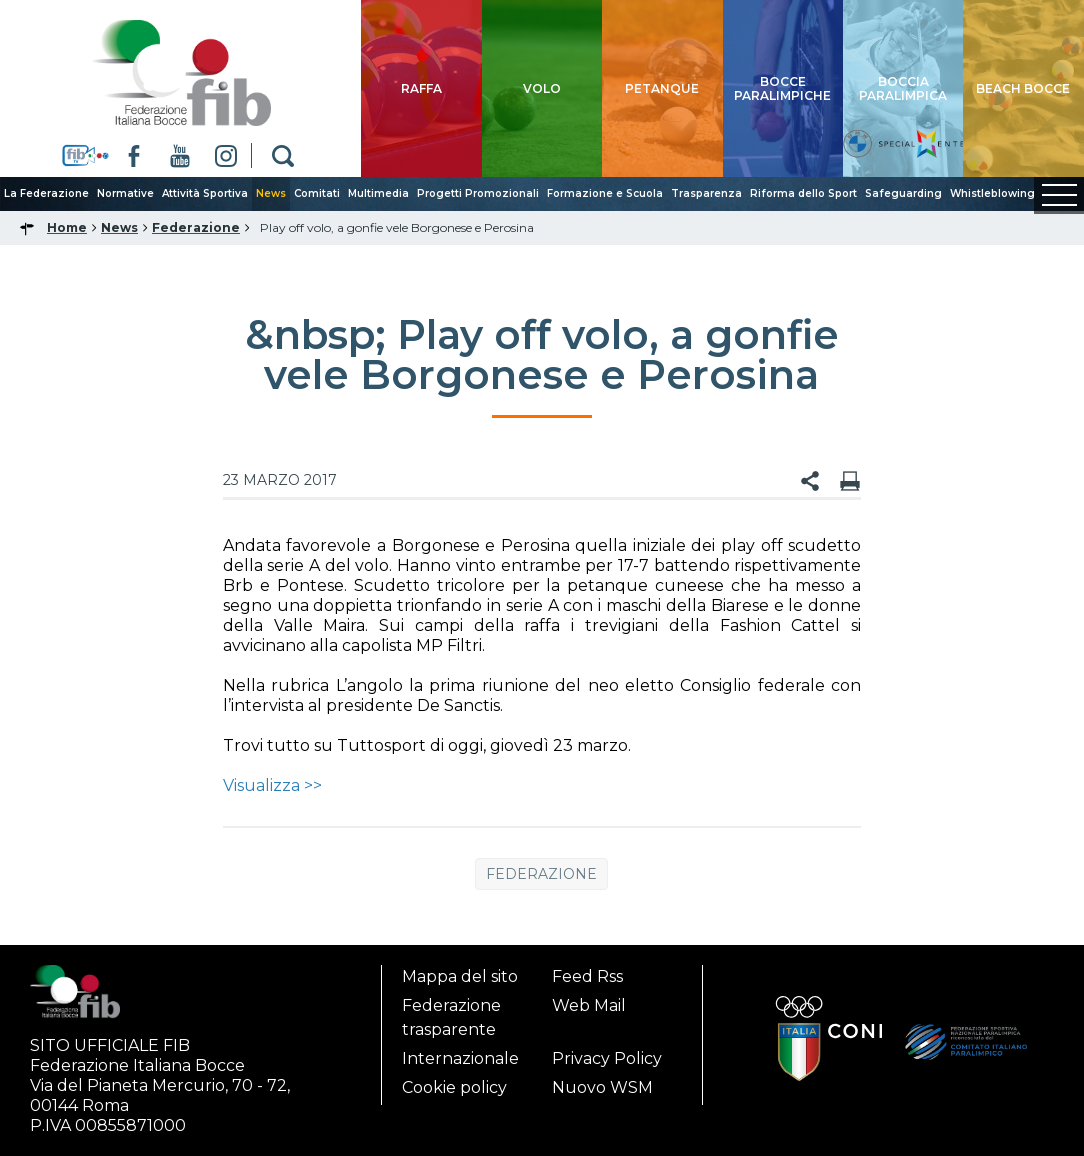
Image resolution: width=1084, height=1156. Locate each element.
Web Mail (589, 1005)
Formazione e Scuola (605, 193)
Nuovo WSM (602, 1087)
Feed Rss (587, 976)
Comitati (317, 193)
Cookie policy (454, 1087)
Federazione (541, 874)
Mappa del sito (460, 976)
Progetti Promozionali (478, 193)
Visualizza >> (272, 785)
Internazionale (460, 1058)
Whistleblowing (992, 193)
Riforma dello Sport (803, 193)
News (271, 193)
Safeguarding (903, 193)
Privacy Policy (607, 1058)
